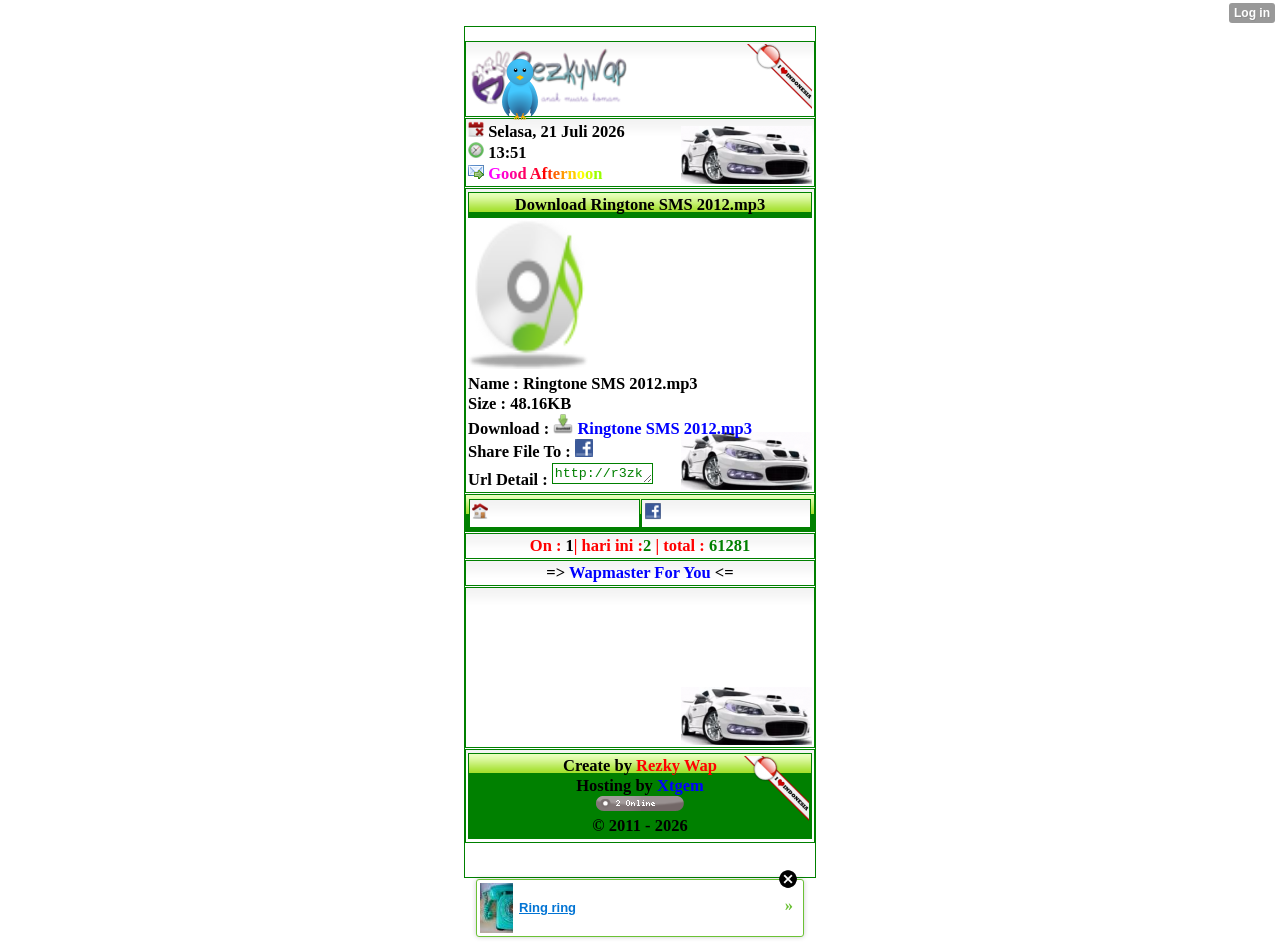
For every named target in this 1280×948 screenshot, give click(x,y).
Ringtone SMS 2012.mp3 (652, 428)
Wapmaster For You (640, 575)
